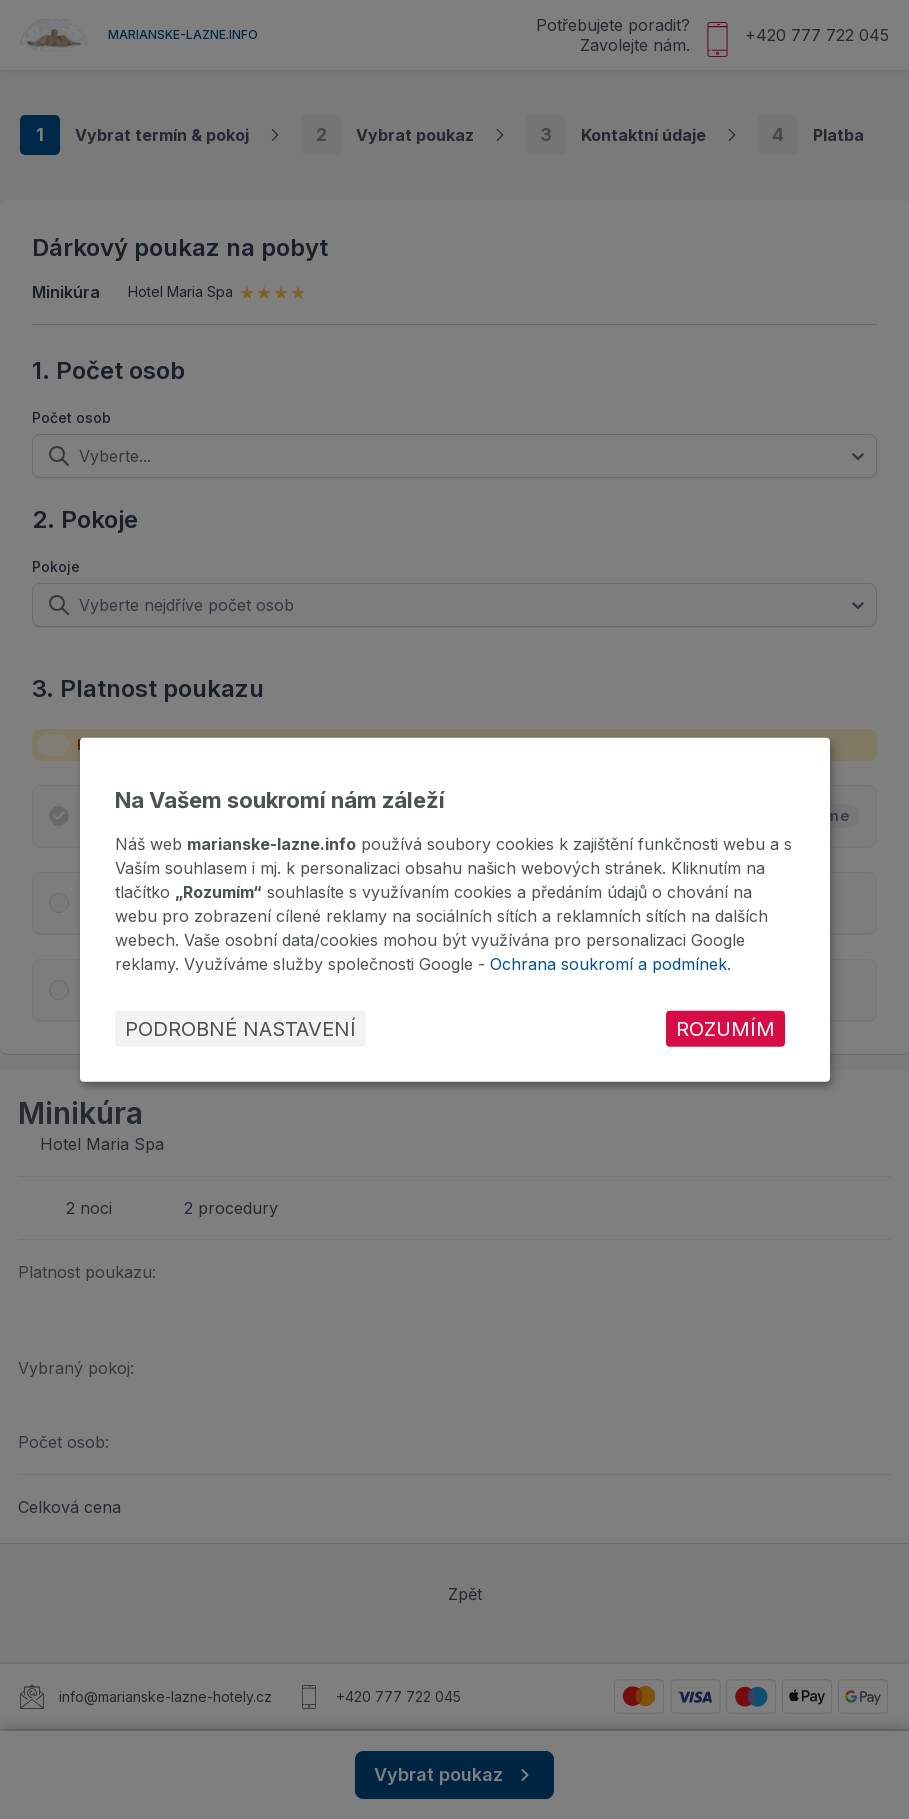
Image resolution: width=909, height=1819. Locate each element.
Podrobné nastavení (240, 1029)
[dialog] (455, 909)
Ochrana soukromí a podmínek (608, 964)
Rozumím (725, 1029)
